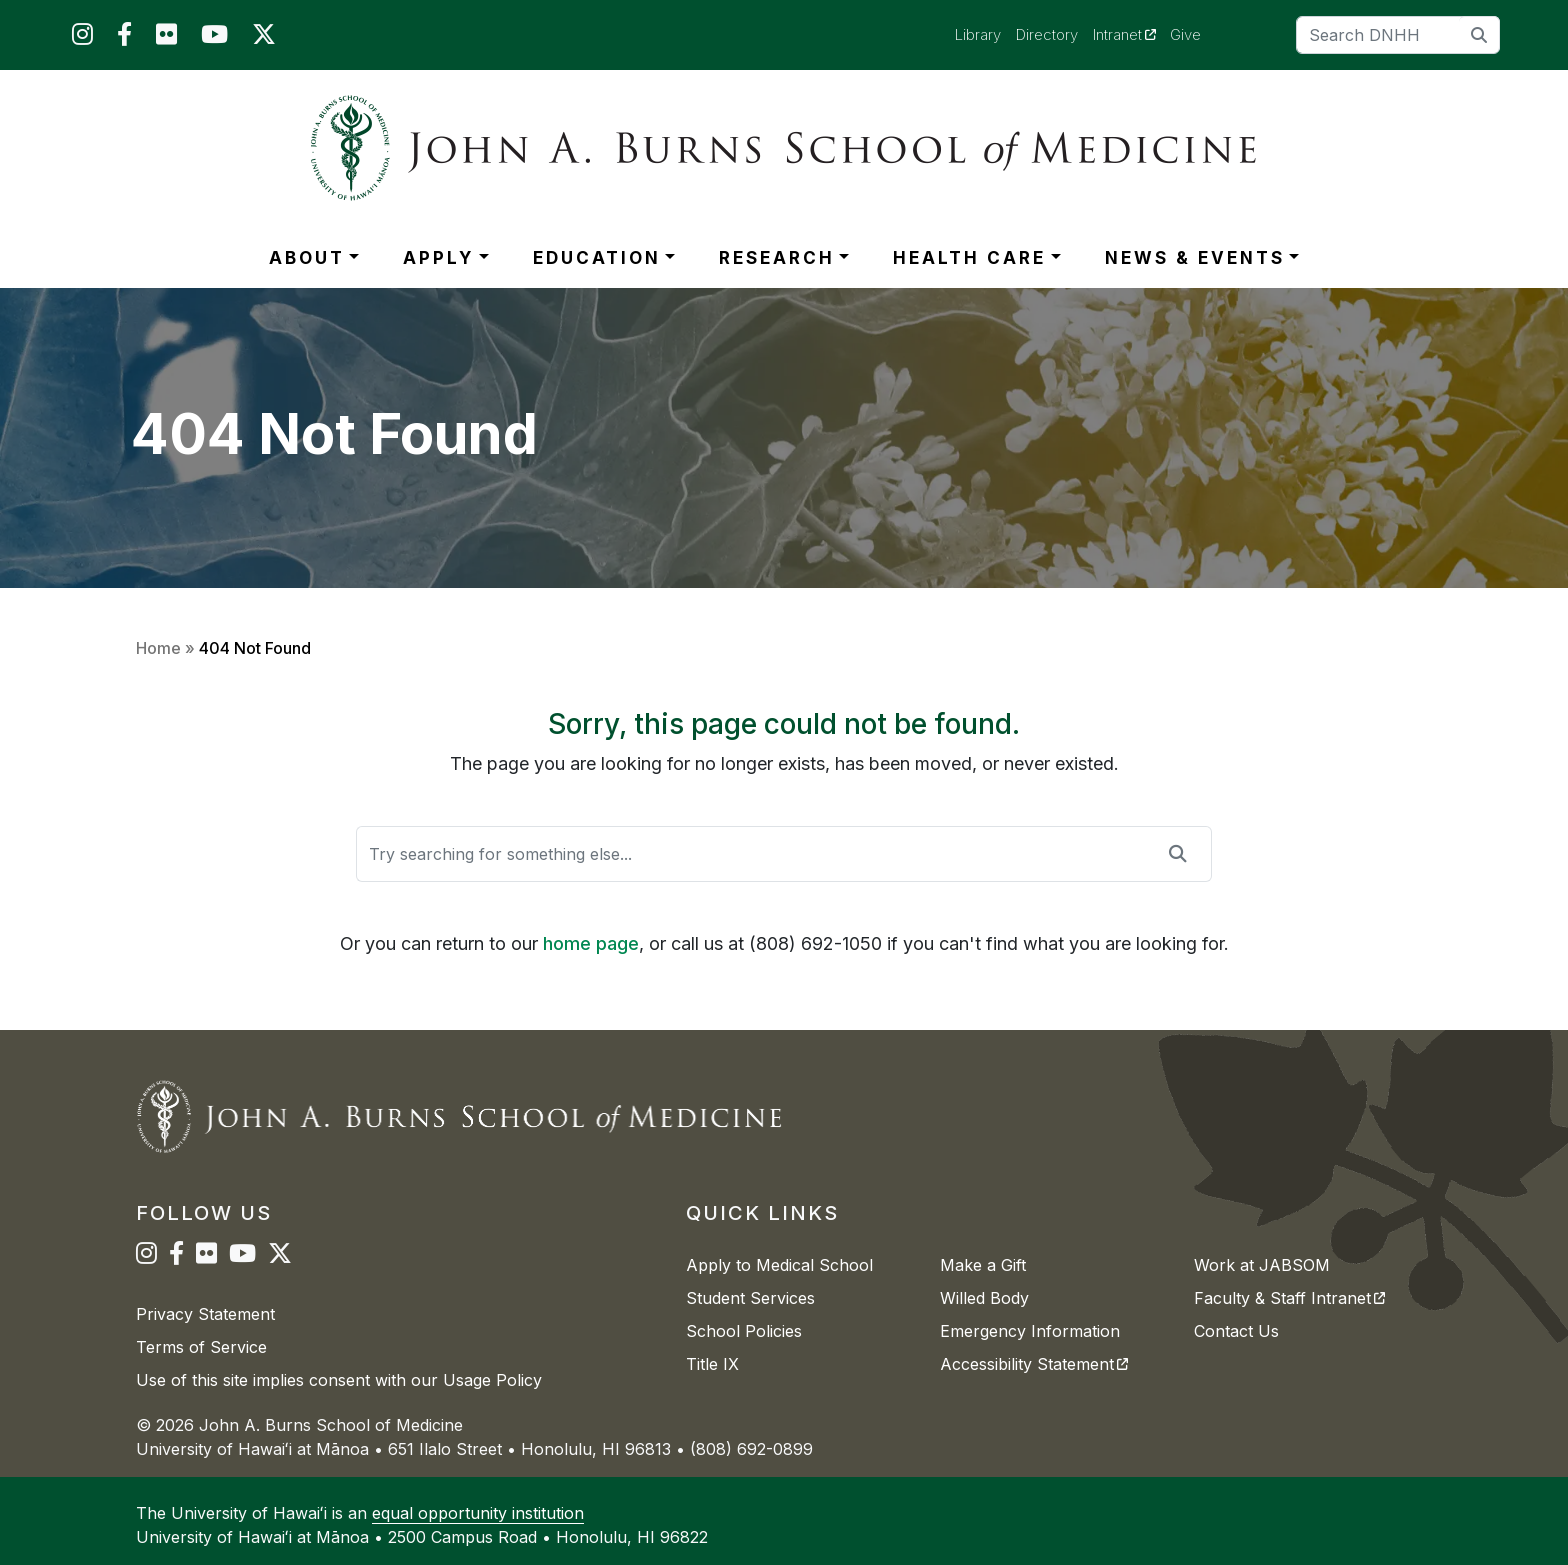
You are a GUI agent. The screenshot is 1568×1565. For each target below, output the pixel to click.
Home (158, 648)
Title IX (712, 1364)
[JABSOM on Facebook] (124, 38)
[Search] (1398, 35)
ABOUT (307, 258)
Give (1185, 34)
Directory (1047, 34)
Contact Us (1236, 1331)
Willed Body (984, 1298)
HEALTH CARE (969, 258)
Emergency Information (1030, 1331)
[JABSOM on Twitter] (264, 38)
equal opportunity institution (478, 1513)
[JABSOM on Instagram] (82, 38)
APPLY (438, 258)
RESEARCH (777, 258)
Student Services (750, 1298)
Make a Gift (983, 1265)
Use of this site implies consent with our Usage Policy (339, 1380)
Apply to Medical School (779, 1265)
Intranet (1132, 34)
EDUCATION (597, 258)
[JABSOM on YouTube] (214, 38)
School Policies (744, 1331)
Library (978, 34)
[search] (1479, 34)
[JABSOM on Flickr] (166, 38)
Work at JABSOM (1262, 1265)
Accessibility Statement (1034, 1364)
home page (591, 943)
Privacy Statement (205, 1314)
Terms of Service (201, 1347)
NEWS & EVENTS (1195, 258)
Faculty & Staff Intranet (1289, 1298)
